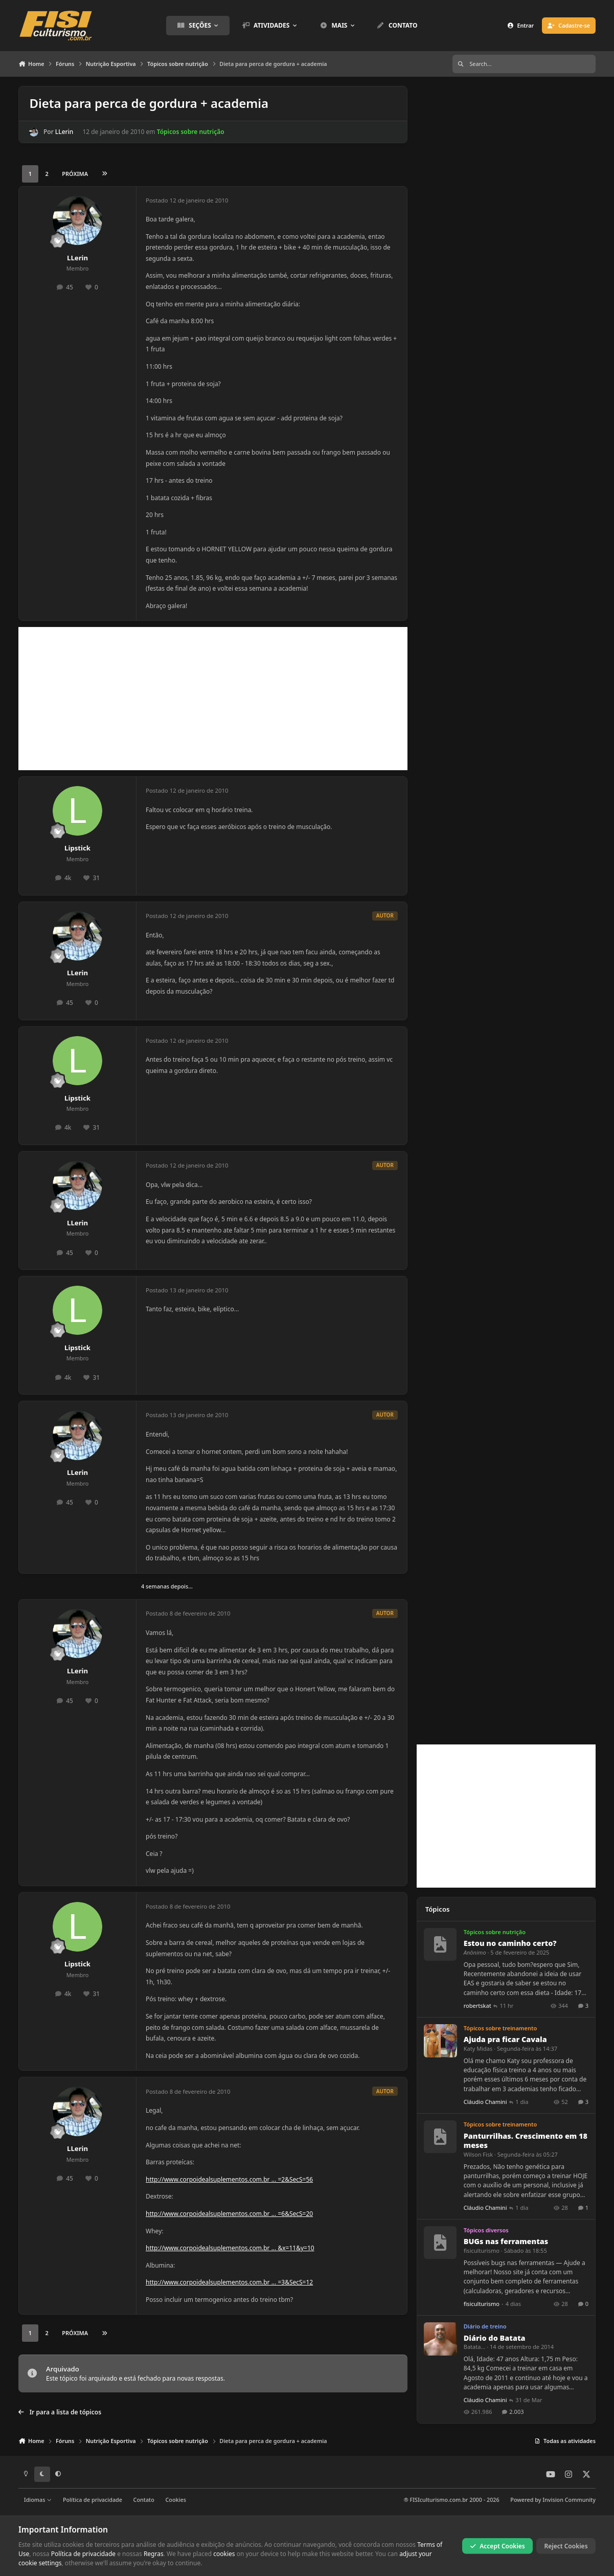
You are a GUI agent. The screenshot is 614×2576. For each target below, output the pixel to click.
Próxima (75, 173)
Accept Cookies (497, 2545)
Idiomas (38, 2499)
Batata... (475, 2346)
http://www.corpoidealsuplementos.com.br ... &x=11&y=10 (230, 2248)
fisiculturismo (481, 2250)
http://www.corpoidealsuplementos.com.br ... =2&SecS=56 (229, 2179)
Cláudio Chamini (485, 2101)
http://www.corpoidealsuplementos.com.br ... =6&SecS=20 (229, 2213)
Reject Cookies (566, 2545)
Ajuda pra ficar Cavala (505, 2039)
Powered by (553, 2499)
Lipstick (77, 848)
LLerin (64, 131)
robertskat (477, 2005)
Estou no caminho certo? (510, 1943)
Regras (154, 2553)
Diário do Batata (495, 2337)
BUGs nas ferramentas (506, 2241)
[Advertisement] (212, 698)
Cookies (175, 2499)
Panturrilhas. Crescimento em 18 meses (525, 2141)
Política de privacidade (92, 2499)
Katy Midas (478, 2048)
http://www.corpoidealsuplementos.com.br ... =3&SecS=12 (229, 2282)
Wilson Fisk (478, 2154)
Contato (143, 2499)
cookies (224, 2553)
